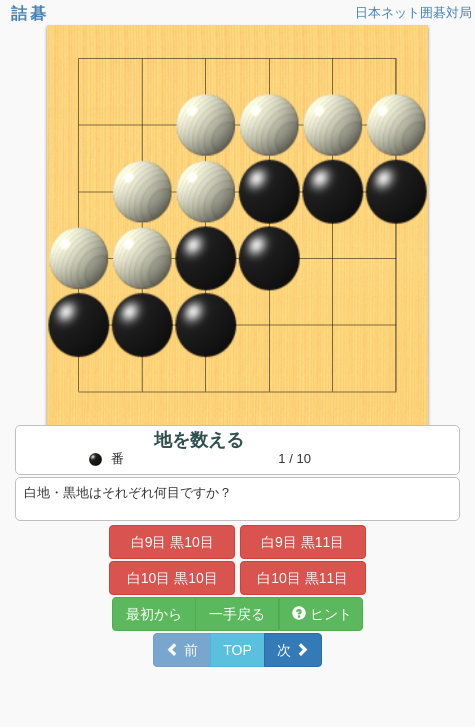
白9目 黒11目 (302, 542)
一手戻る (237, 614)
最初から (154, 614)
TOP (237, 650)
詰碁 (30, 13)
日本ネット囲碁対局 (413, 12)
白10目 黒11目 (302, 578)
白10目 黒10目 (172, 578)
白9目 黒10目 (172, 542)
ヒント (322, 614)
